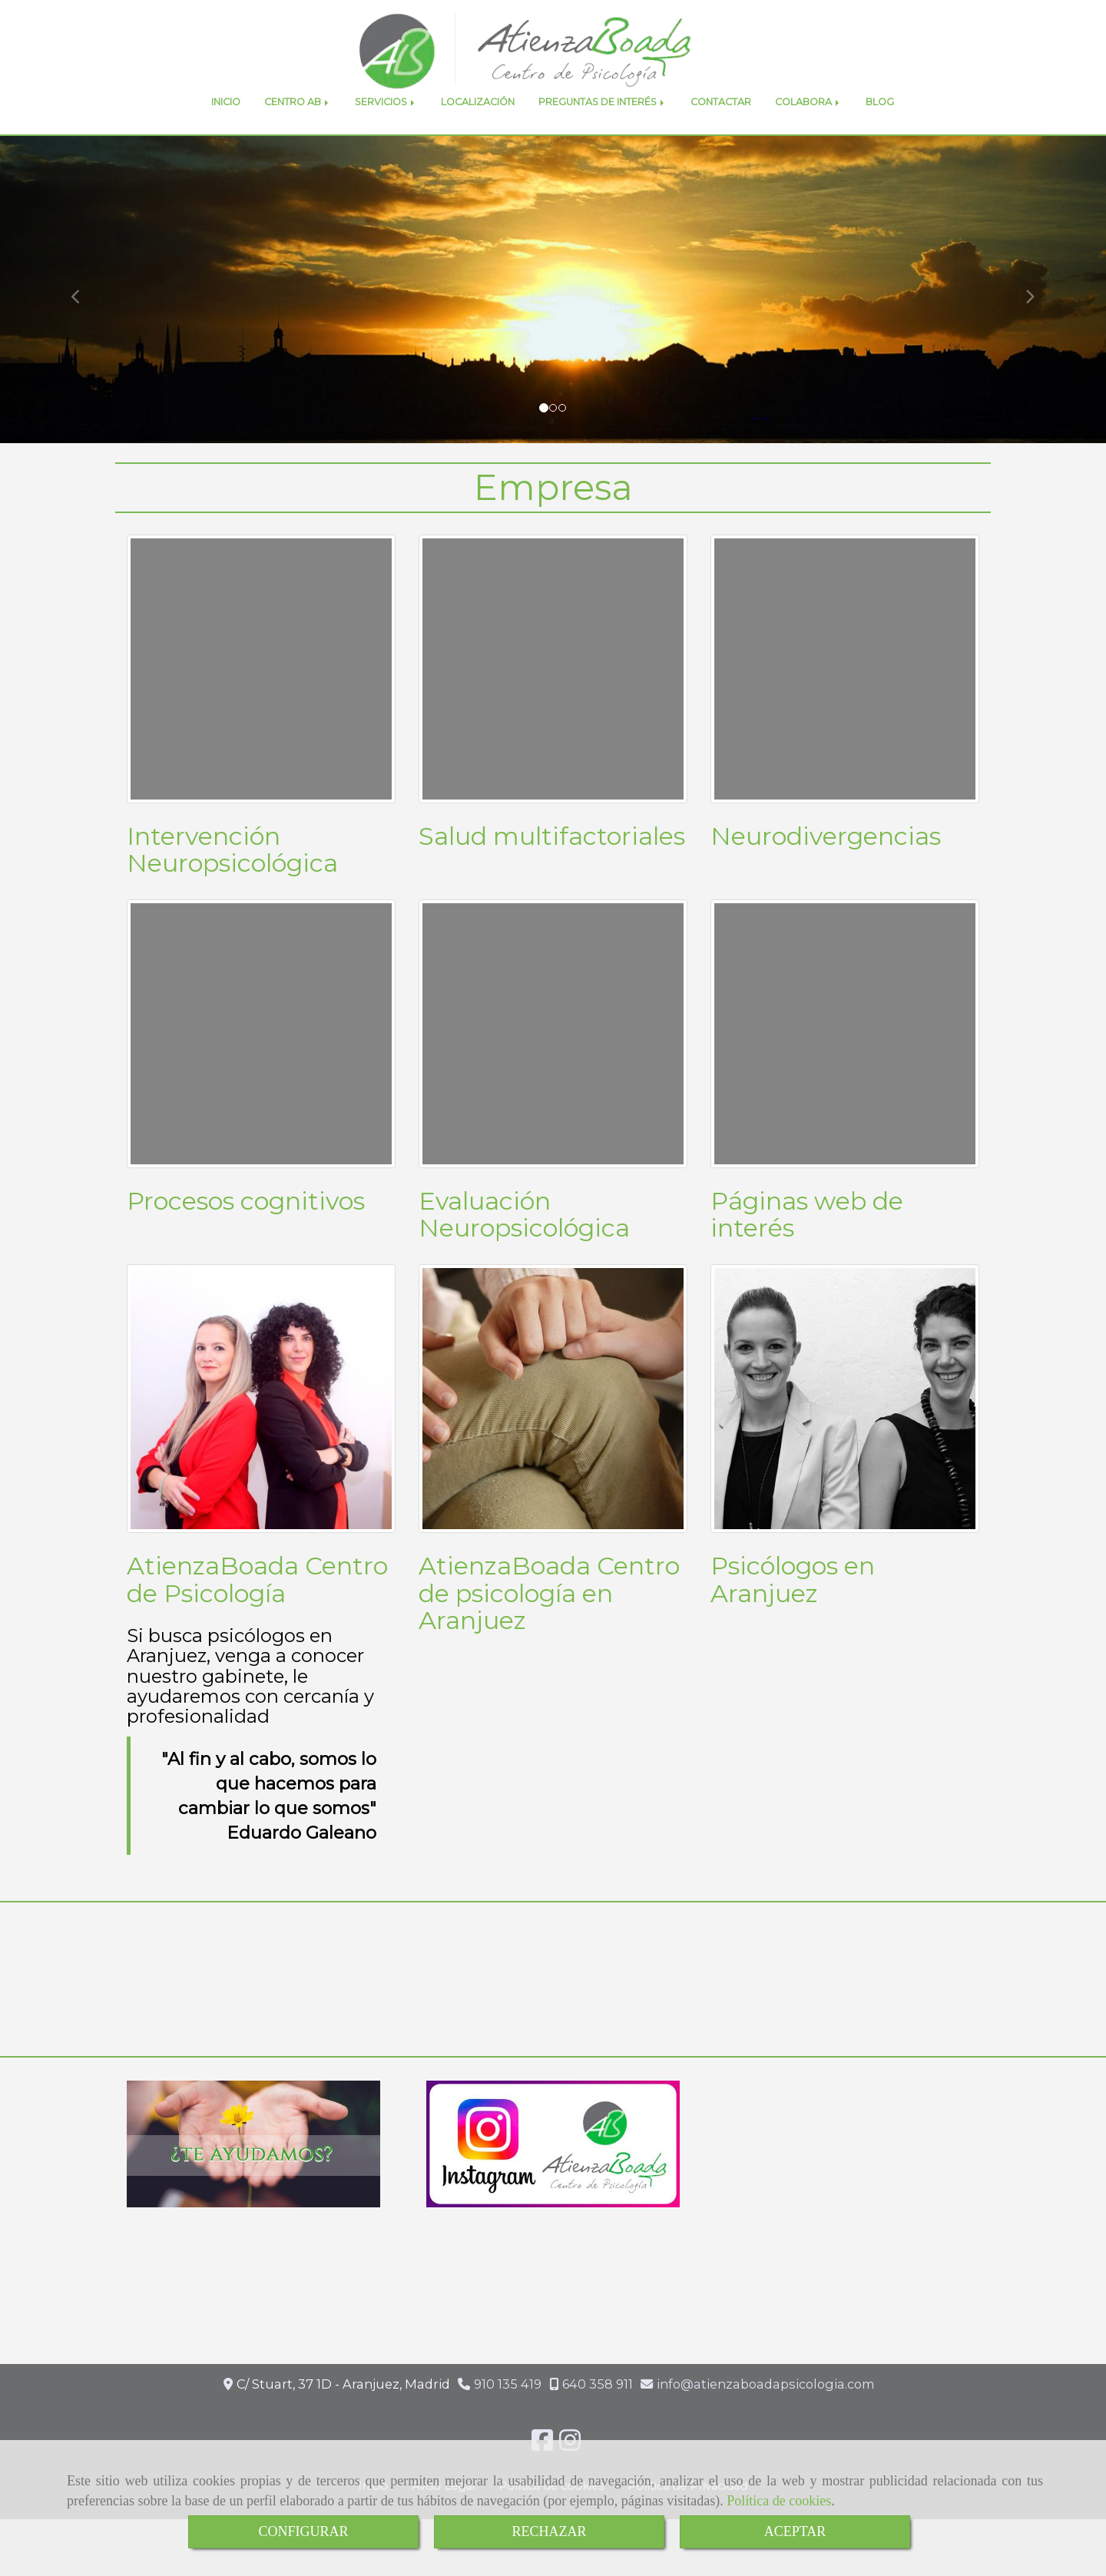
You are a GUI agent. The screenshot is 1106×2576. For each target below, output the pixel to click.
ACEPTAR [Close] (795, 2531)
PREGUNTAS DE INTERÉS (602, 136)
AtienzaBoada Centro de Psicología (257, 1613)
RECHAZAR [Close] (549, 2531)
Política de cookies (779, 2500)
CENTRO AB (297, 136)
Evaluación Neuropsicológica (524, 1248)
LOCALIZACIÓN (478, 136)
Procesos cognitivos (246, 1235)
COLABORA (808, 136)
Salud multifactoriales (552, 870)
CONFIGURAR (303, 2531)
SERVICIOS (386, 136)
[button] (83, 324)
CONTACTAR (720, 136)
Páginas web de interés (806, 1248)
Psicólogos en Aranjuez (792, 1613)
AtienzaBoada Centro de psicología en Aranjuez (549, 1627)
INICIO (225, 136)
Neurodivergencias (825, 870)
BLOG (880, 136)
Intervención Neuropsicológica (232, 883)
